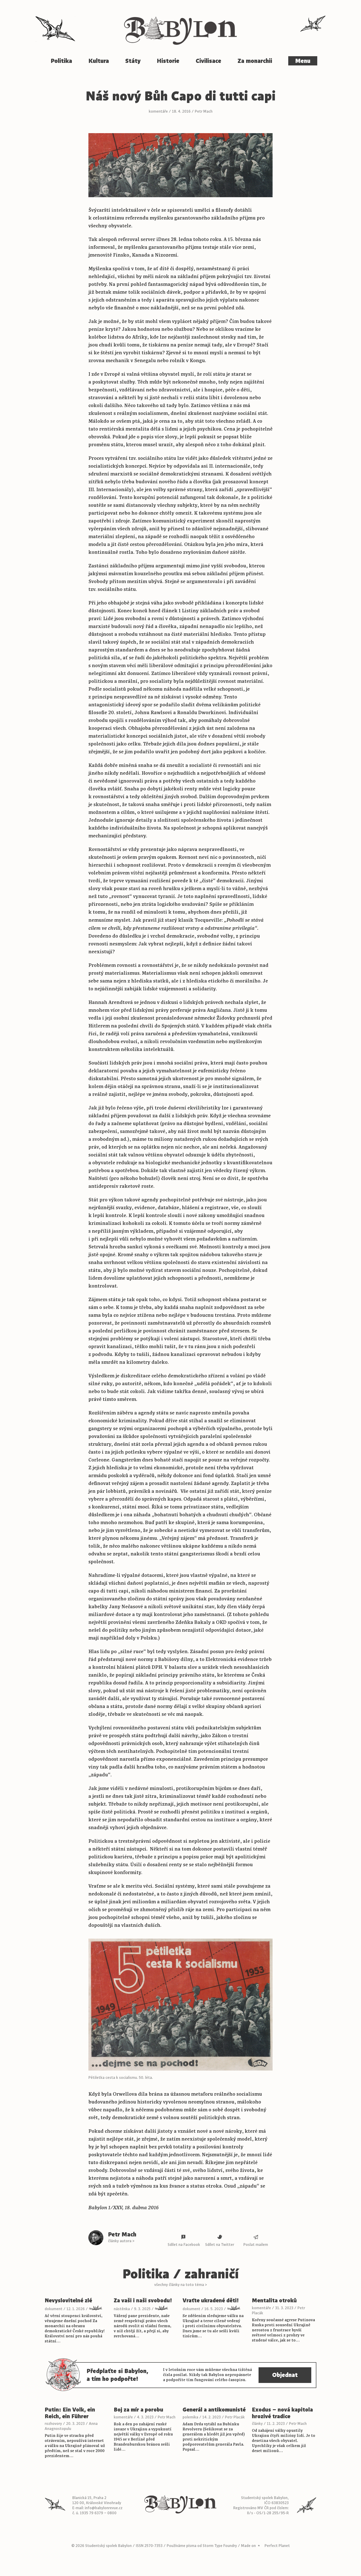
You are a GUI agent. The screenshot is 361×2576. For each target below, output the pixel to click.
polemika (190, 2417)
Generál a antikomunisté (214, 2409)
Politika (61, 61)
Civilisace (208, 61)
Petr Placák (235, 2417)
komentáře (158, 111)
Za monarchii (255, 61)
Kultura (98, 61)
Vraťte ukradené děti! (211, 2300)
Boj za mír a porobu (138, 2409)
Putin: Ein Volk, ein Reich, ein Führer (70, 2413)
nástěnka (122, 2309)
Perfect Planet (277, 2545)
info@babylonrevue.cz (103, 2508)
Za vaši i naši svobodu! (143, 2300)
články (257, 2423)
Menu (302, 61)
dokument (53, 2309)
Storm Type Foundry (220, 2545)
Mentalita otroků (274, 2300)
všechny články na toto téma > (180, 2284)
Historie (168, 61)
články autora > (121, 2241)
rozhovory (53, 2423)
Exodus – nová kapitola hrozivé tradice (282, 2413)
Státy (133, 61)
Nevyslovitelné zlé (68, 2300)
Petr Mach (204, 111)
